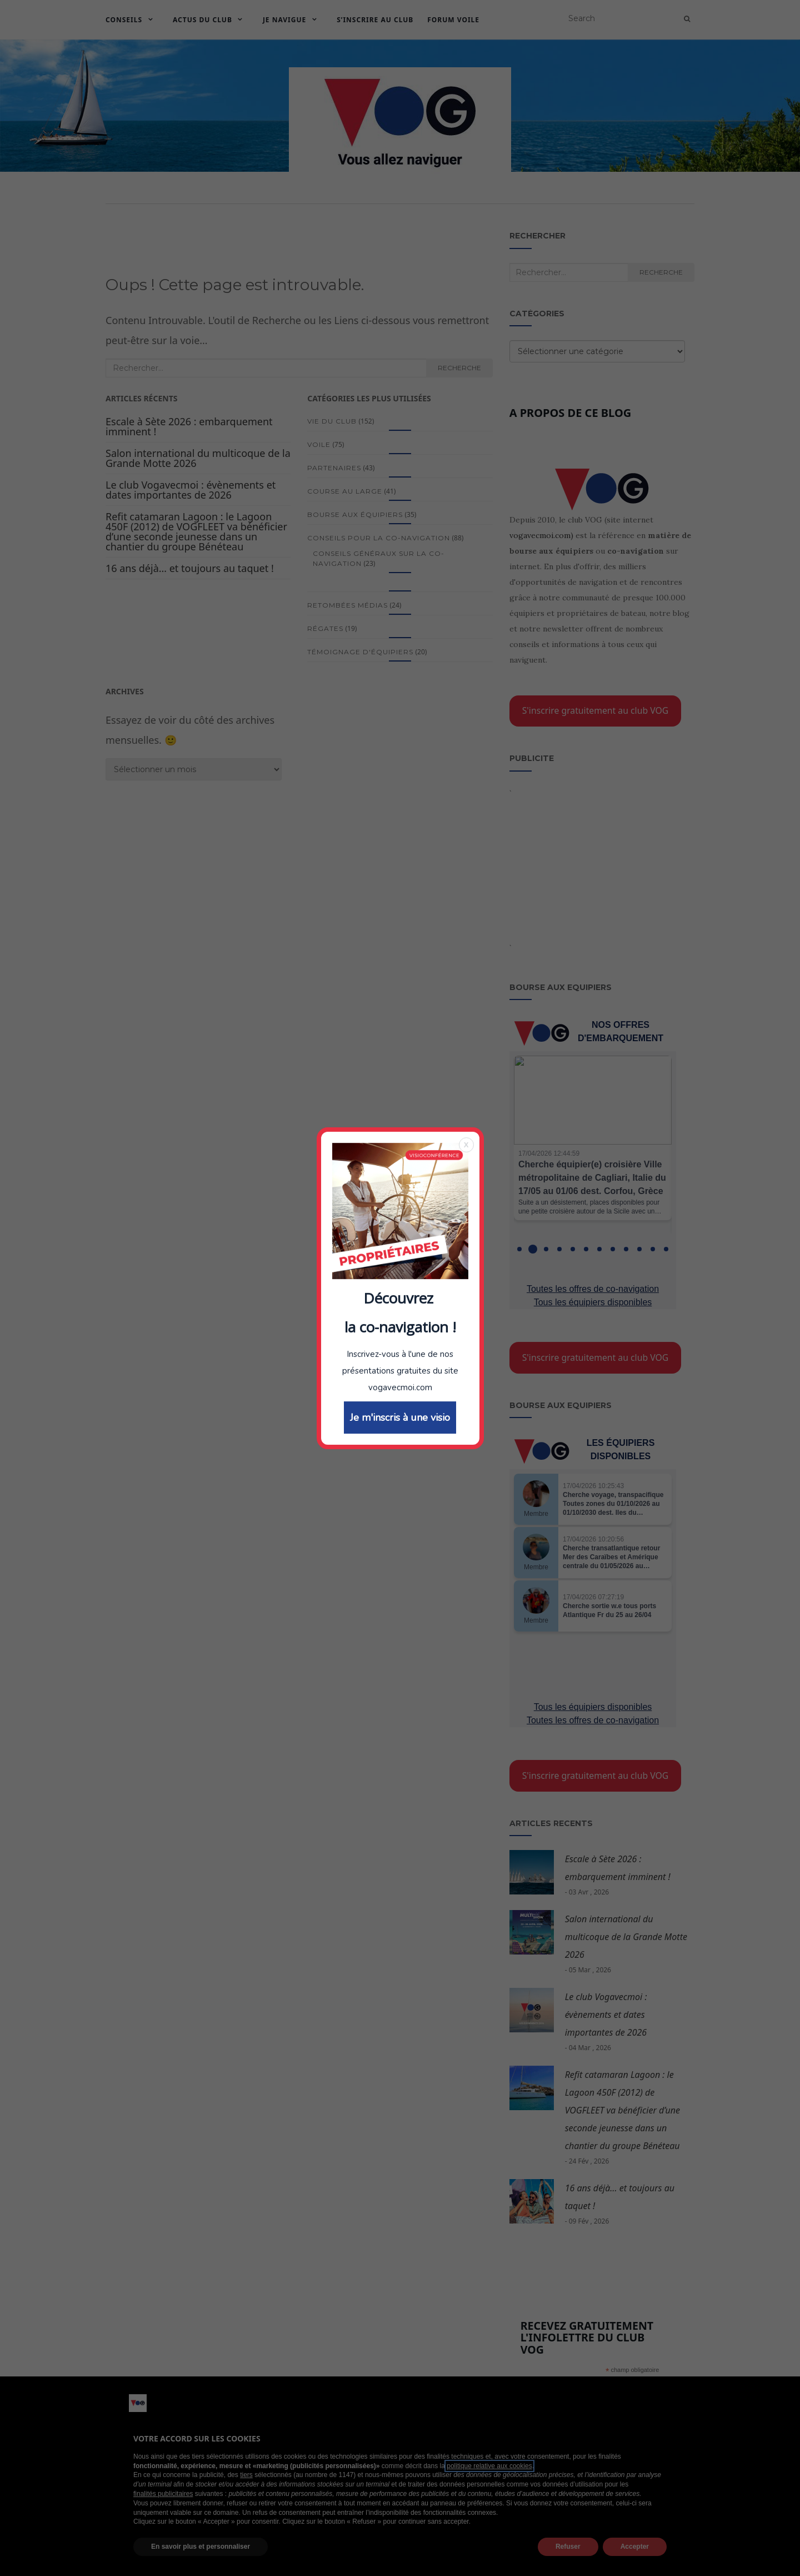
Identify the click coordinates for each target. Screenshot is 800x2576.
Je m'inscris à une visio (400, 1479)
